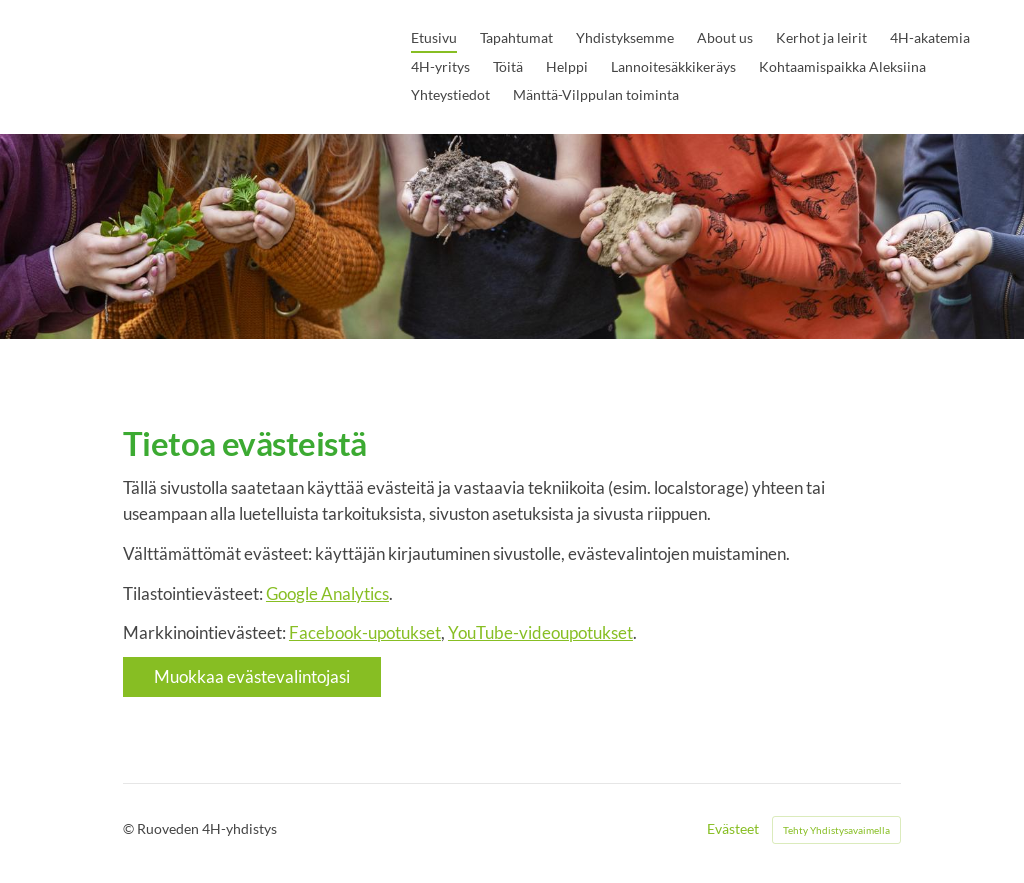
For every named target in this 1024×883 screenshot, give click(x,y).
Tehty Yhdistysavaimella (836, 830)
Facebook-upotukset (365, 632)
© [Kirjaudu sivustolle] (130, 828)
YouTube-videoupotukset (540, 632)
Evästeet (733, 829)
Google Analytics (327, 593)
